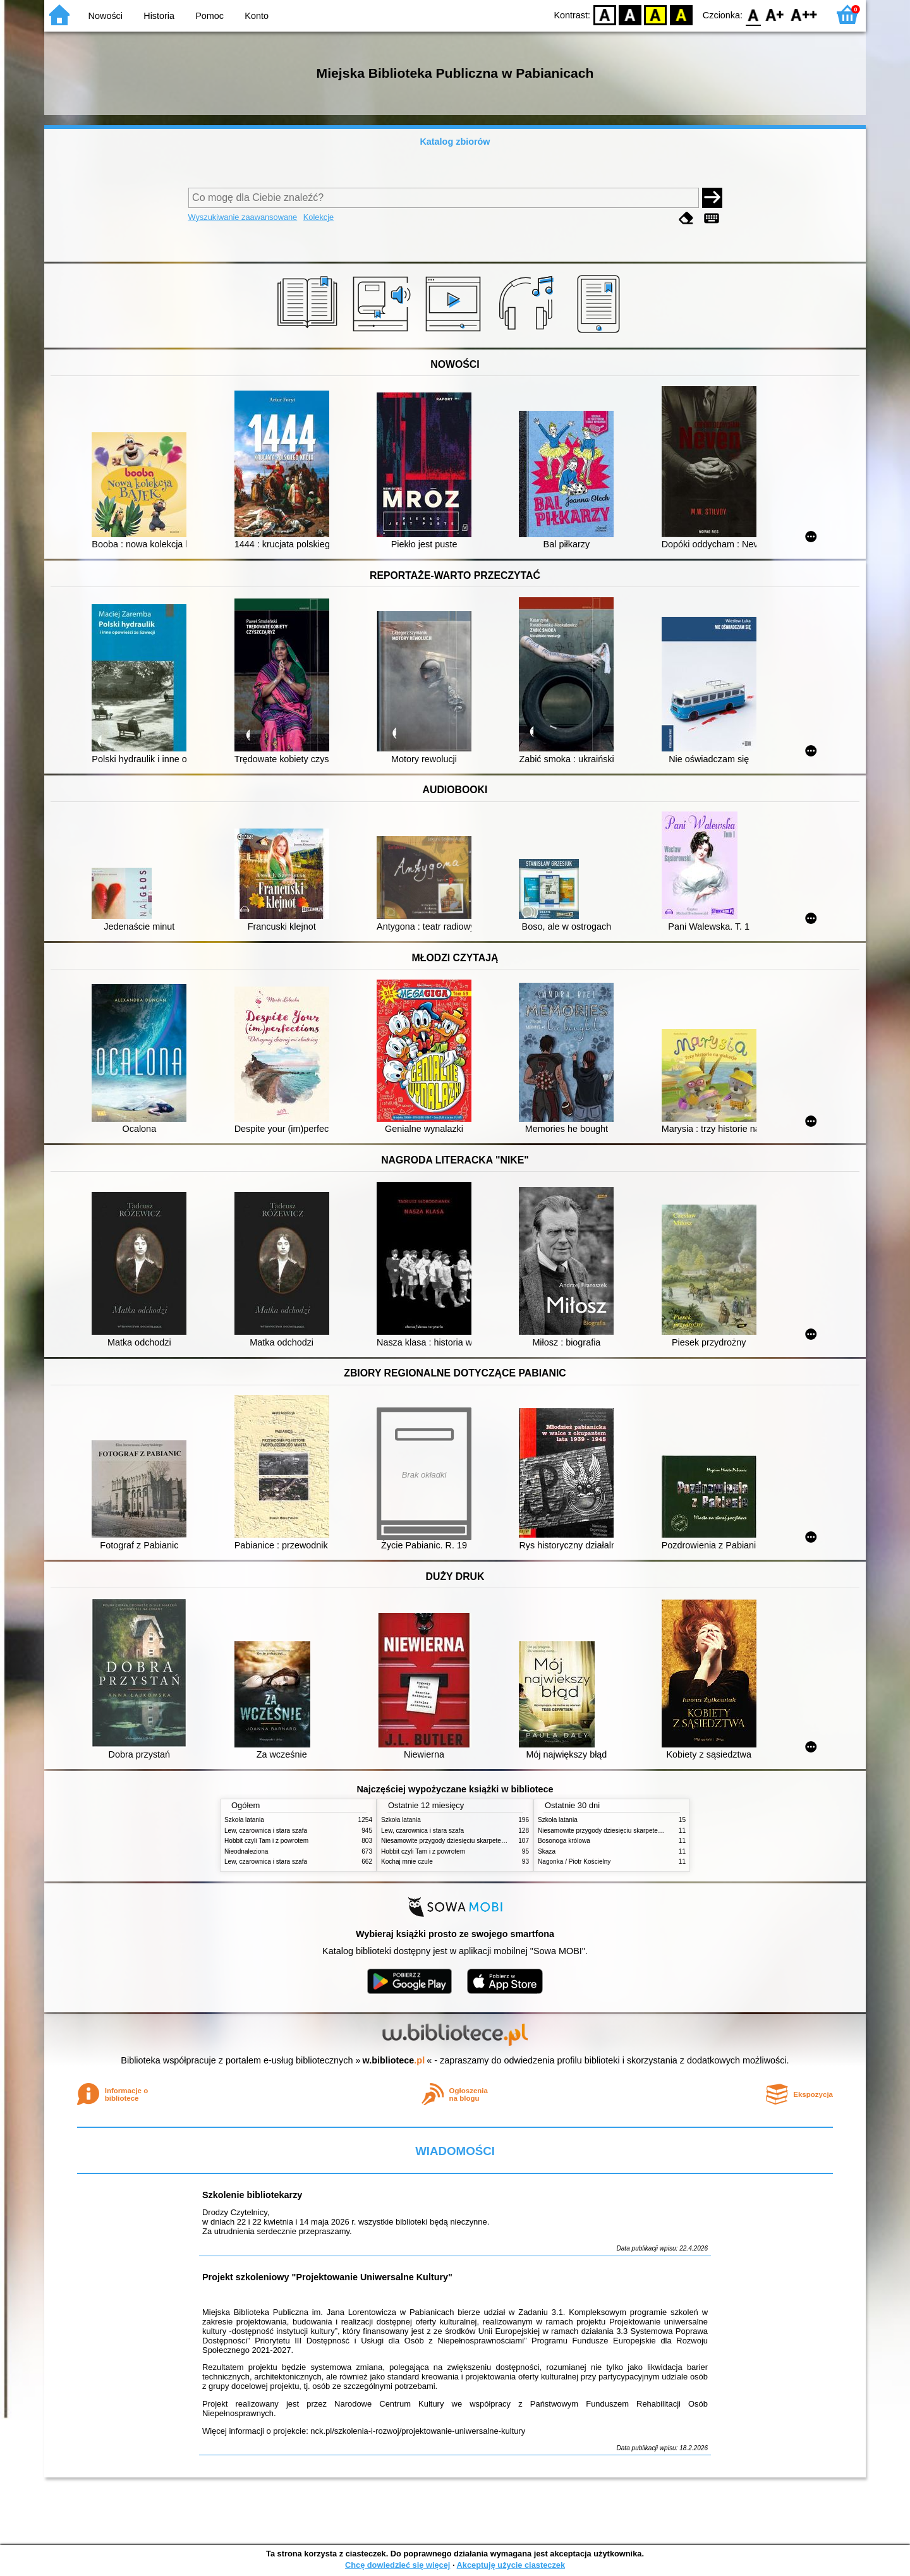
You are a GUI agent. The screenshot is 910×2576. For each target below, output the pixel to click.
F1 (775, 14)
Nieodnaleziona (246, 1851)
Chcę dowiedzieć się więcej (397, 2565)
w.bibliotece (394, 2060)
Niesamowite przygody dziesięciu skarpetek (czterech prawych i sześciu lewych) (494, 1840)
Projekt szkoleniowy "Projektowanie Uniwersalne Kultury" (327, 2277)
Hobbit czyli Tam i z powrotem (266, 1840)
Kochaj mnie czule (407, 1861)
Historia (158, 16)
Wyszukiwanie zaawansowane (243, 217)
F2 (804, 14)
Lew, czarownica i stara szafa (265, 1830)
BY (681, 14)
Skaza (546, 1851)
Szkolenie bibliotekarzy (252, 2195)
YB (655, 14)
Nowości (105, 16)
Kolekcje (318, 217)
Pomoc (209, 16)
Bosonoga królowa (564, 1840)
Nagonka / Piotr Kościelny (574, 1861)
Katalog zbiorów (455, 142)
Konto (257, 16)
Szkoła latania (244, 1819)
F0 (753, 14)
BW (630, 14)
